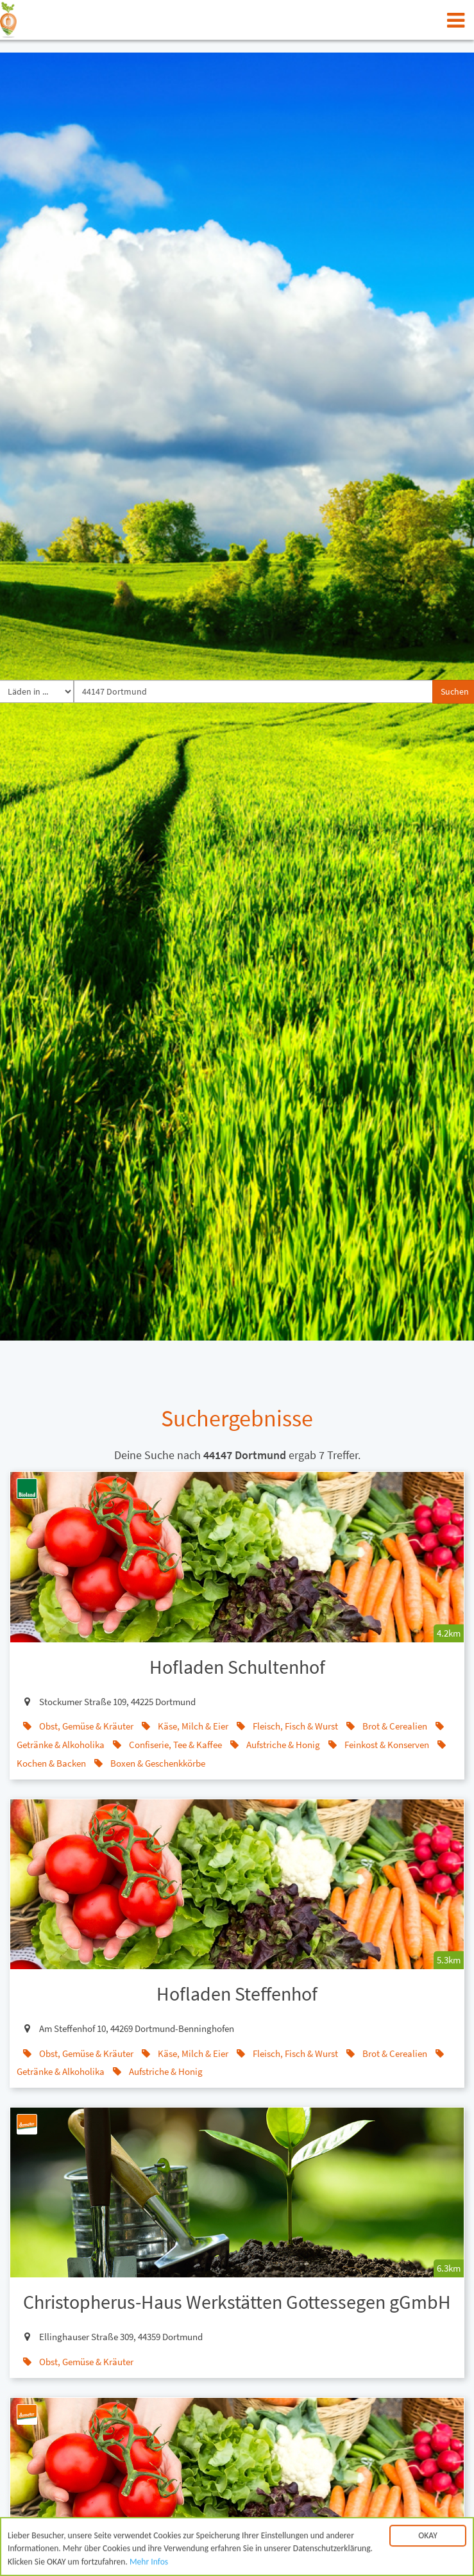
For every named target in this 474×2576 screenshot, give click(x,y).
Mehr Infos (149, 2565)
